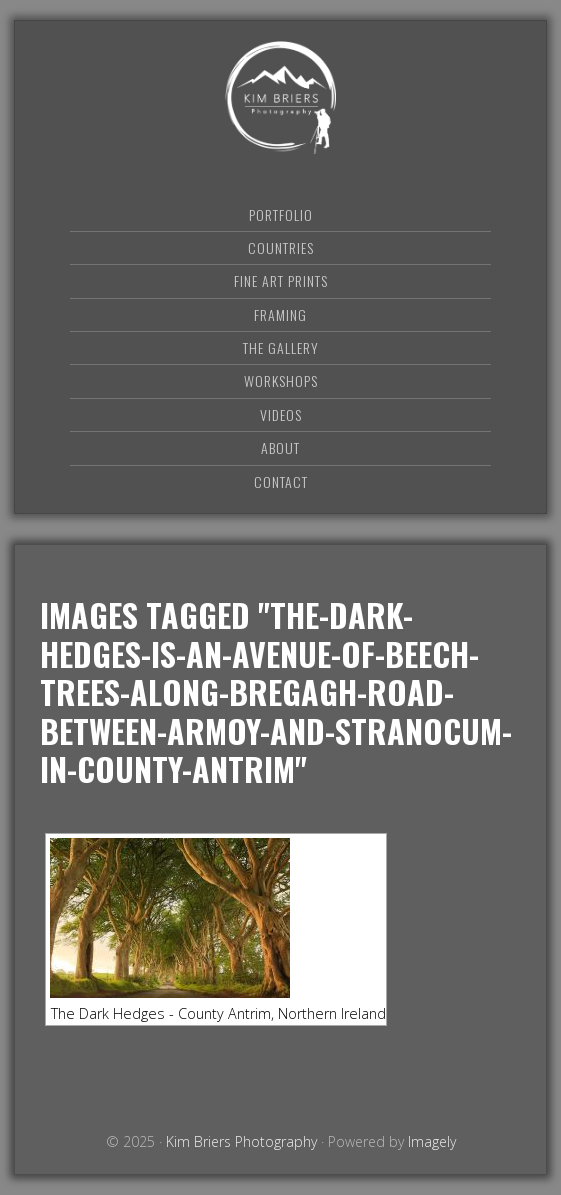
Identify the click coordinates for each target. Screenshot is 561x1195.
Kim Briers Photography (281, 97)
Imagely (432, 1141)
